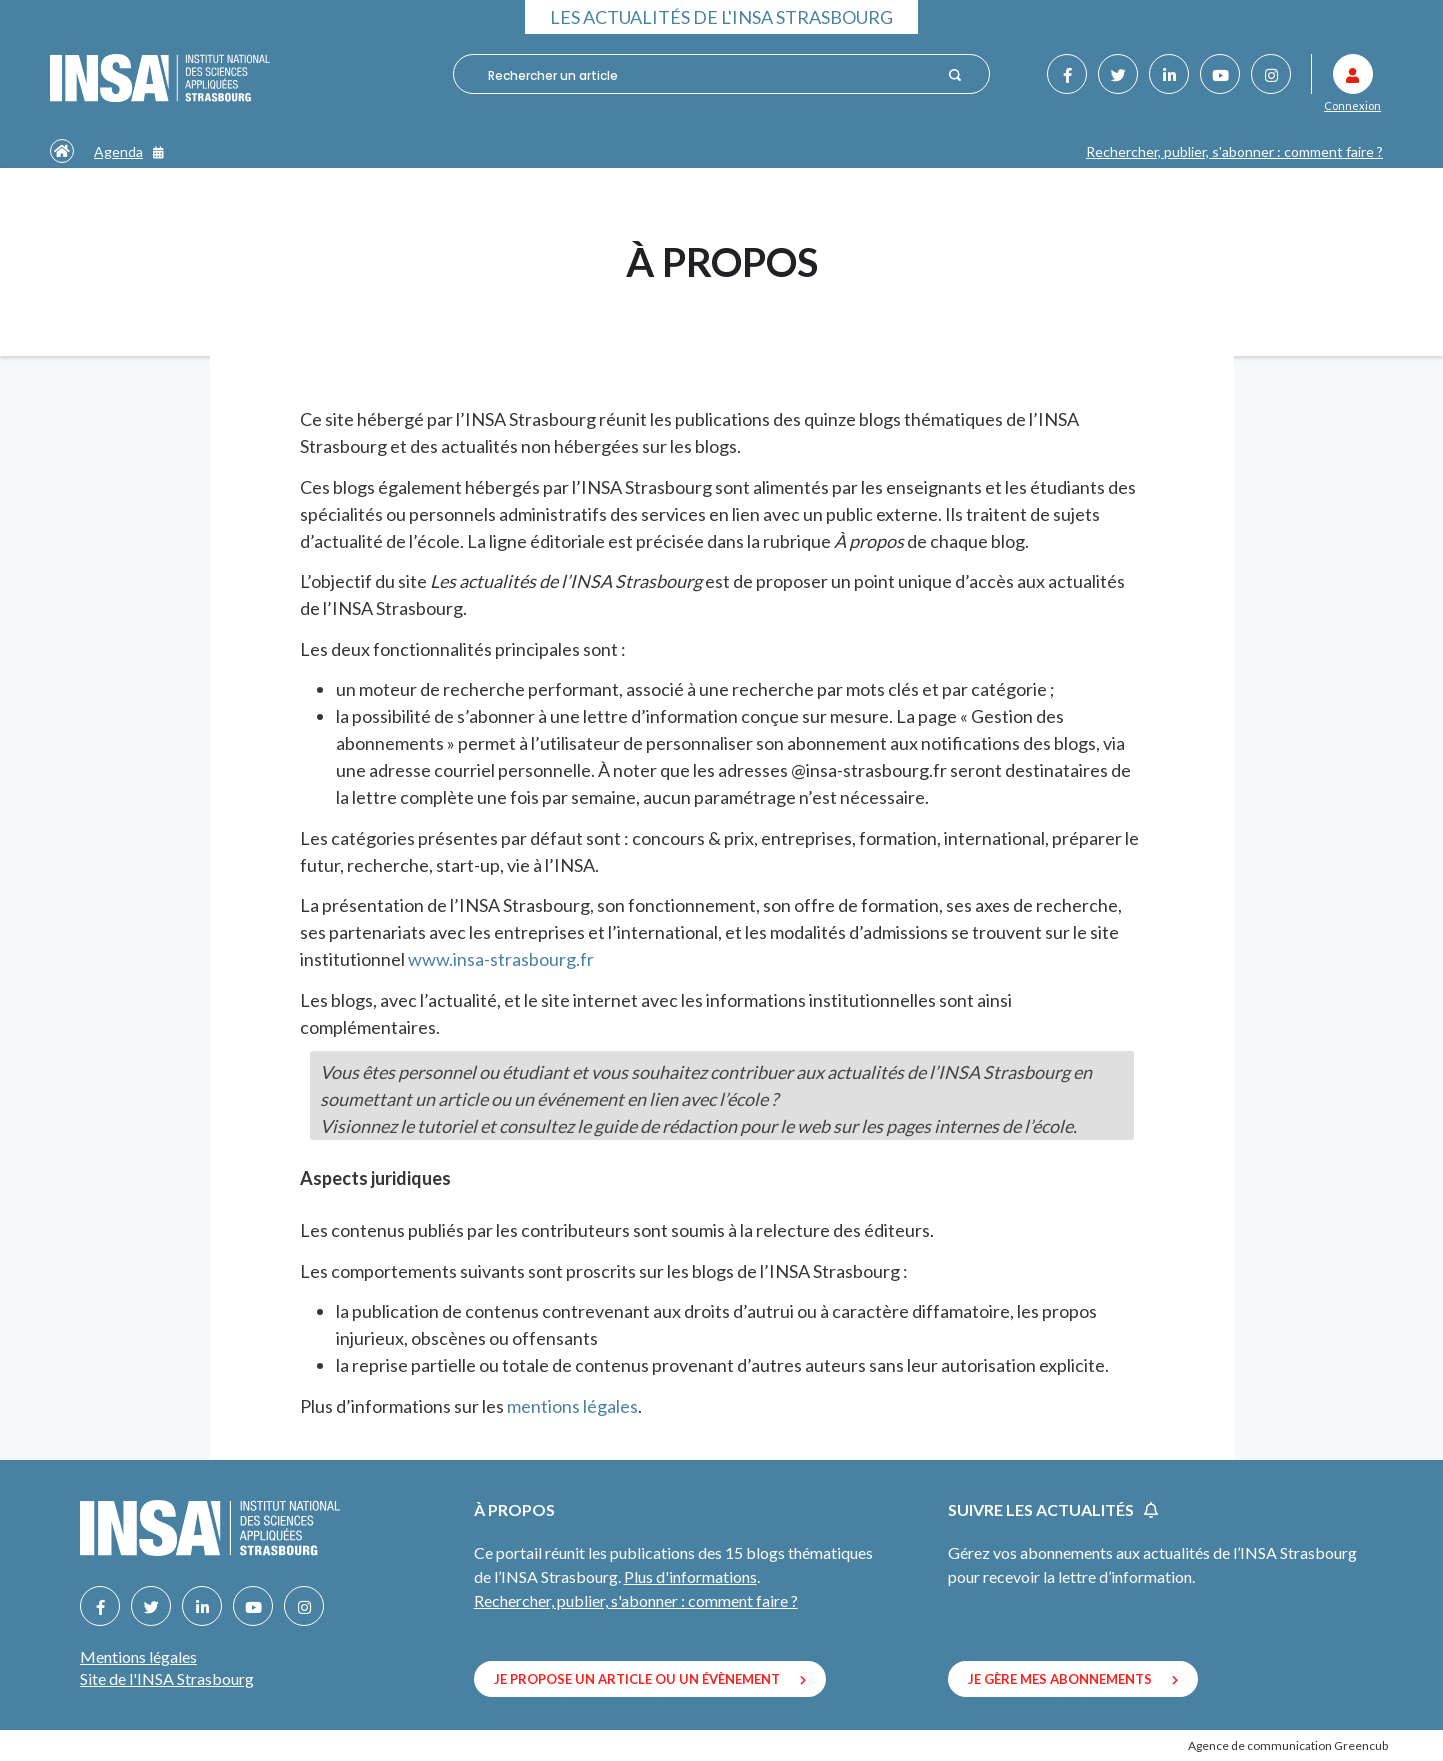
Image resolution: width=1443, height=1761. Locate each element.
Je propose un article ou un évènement (650, 1679)
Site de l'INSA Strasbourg (167, 1678)
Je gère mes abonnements (1073, 1679)
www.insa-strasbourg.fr (501, 959)
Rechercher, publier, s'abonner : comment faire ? (1234, 151)
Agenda (129, 151)
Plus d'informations (690, 1576)
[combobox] (710, 75)
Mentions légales (138, 1656)
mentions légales (572, 1406)
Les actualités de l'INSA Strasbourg (721, 17)
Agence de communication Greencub (1288, 1745)
